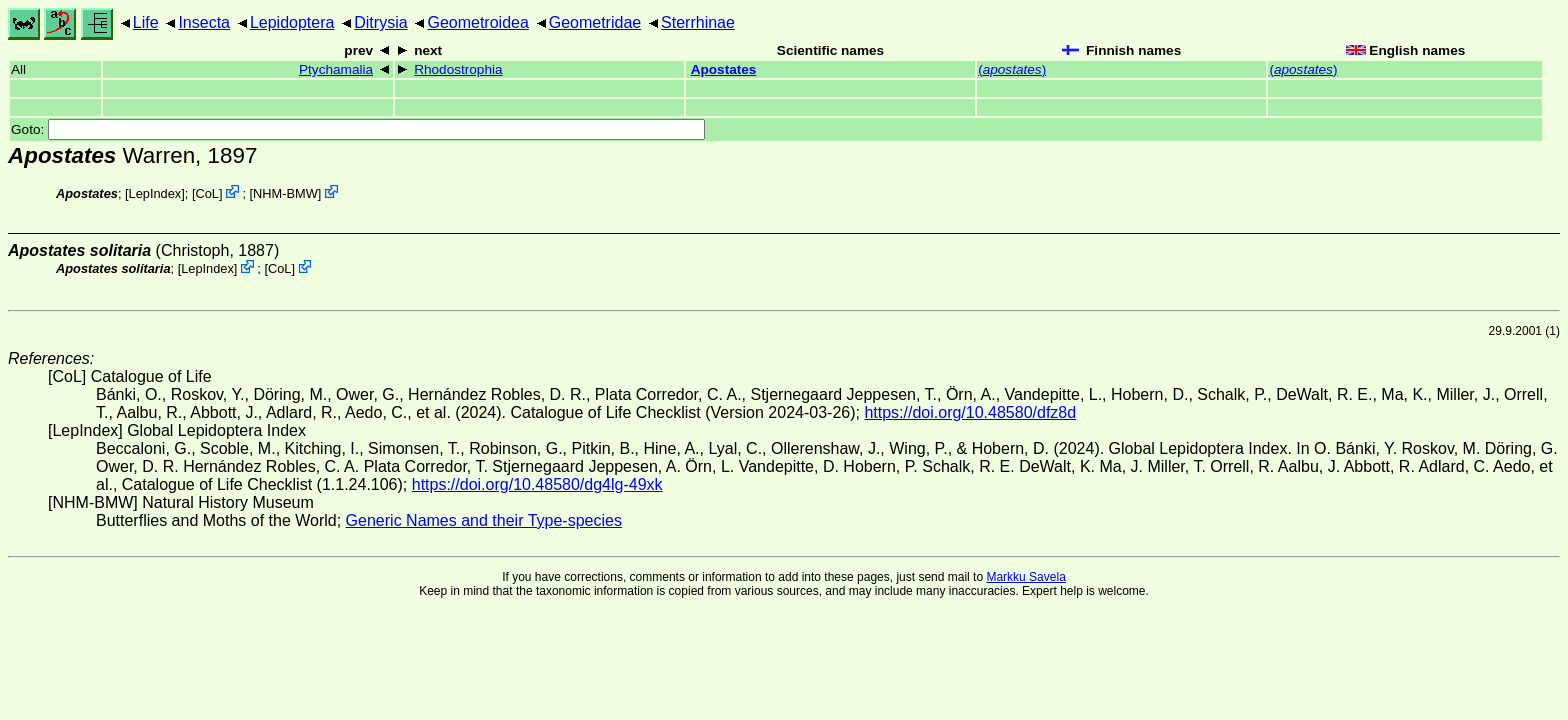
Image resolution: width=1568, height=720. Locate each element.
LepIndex (155, 193)
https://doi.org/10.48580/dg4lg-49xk (537, 484)
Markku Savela (1025, 577)
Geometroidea (477, 22)
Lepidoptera (292, 22)
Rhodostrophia (458, 69)
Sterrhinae (698, 22)
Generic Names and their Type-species (484, 520)
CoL (206, 193)
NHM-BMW (285, 193)
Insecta (204, 22)
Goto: (358, 129)
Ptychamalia (336, 69)
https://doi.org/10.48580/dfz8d (970, 412)
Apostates (724, 69)
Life (146, 22)
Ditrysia (380, 22)
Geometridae (595, 22)
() (1012, 69)
